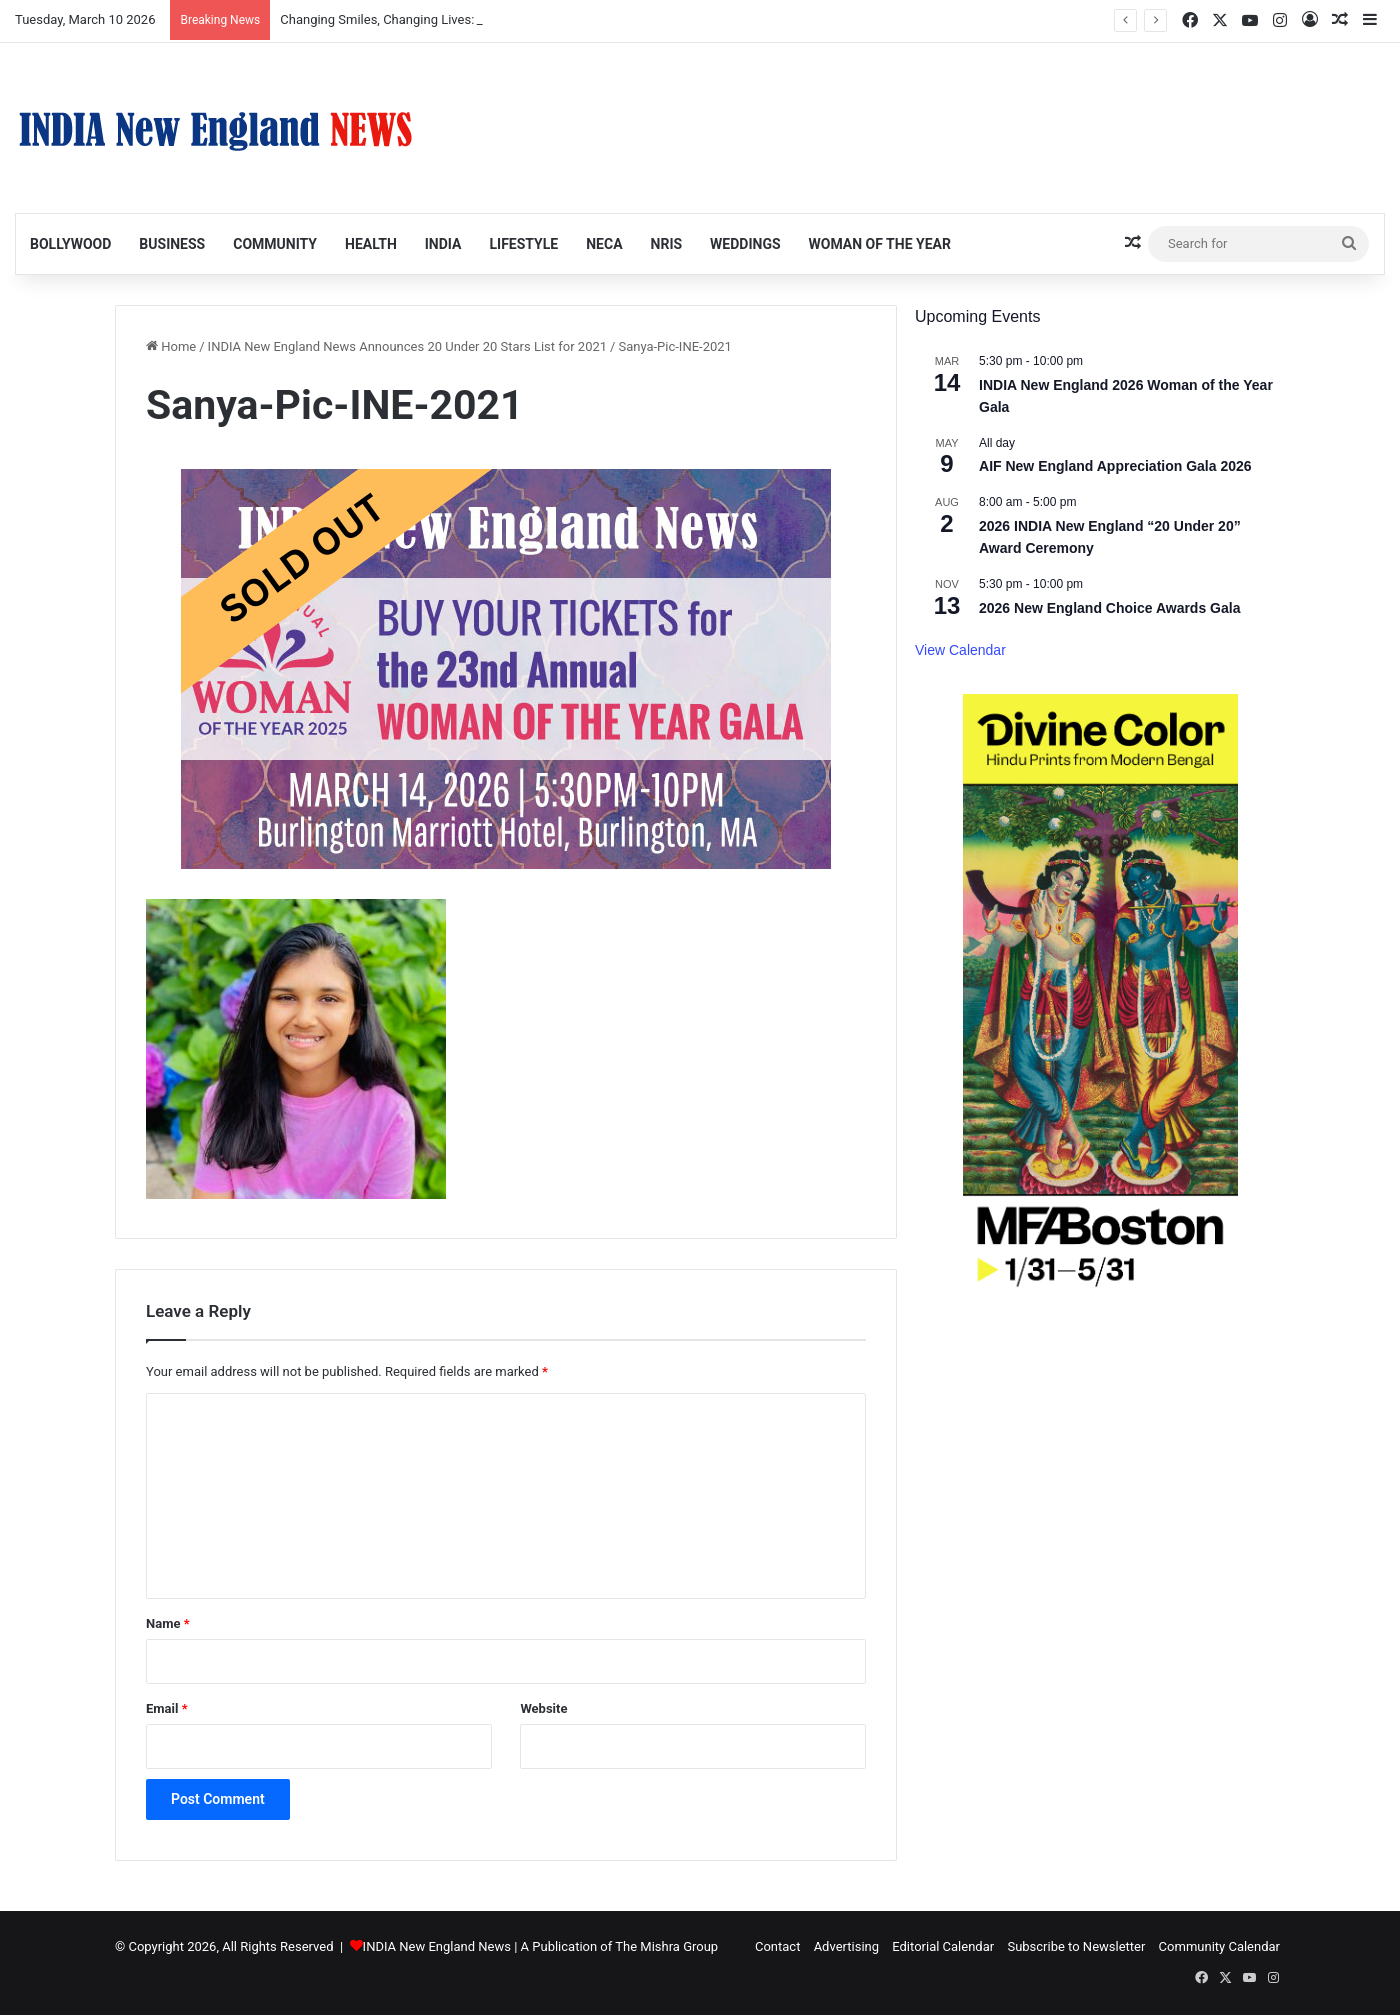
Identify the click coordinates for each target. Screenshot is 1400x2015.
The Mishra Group (666, 1946)
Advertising (846, 1946)
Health (371, 244)
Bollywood (70, 244)
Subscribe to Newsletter (1076, 1946)
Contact (777, 1946)
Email (167, 1708)
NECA (604, 244)
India (443, 244)
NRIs (667, 244)
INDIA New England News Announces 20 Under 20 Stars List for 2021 (407, 346)
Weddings (745, 244)
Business (172, 244)
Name (168, 1623)
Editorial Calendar (943, 1946)
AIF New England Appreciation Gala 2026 (1115, 466)
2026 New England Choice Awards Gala (1109, 608)
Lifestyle (523, 244)
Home (171, 346)
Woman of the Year (880, 244)
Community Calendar (1219, 1946)
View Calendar (960, 650)
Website (543, 1708)
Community (275, 244)
